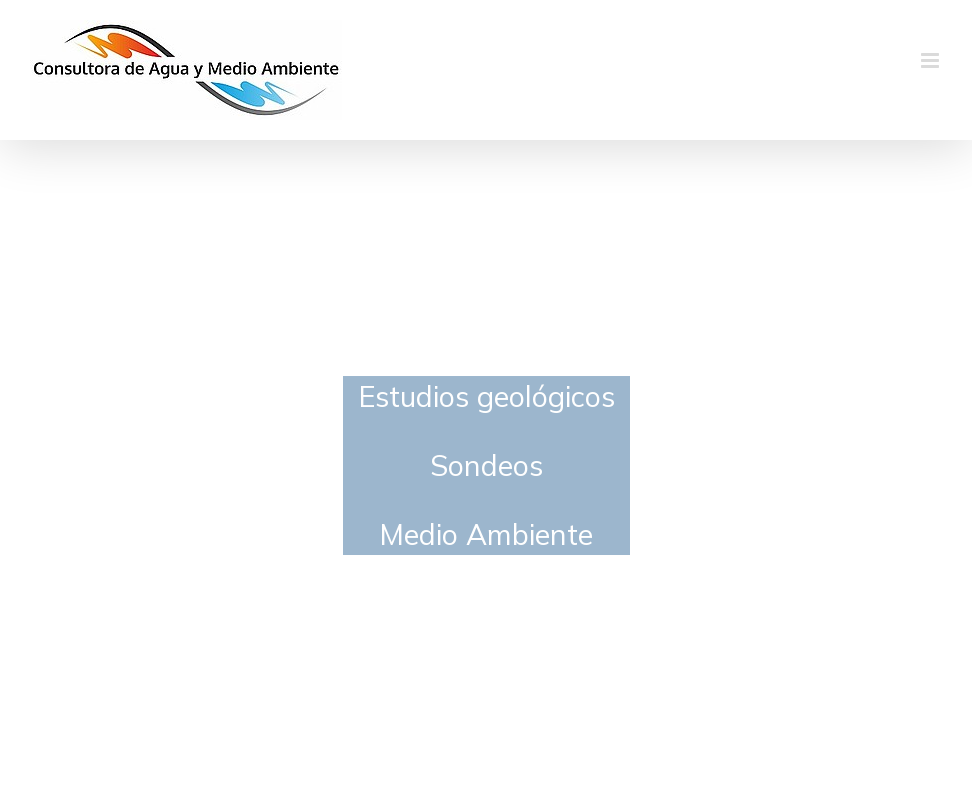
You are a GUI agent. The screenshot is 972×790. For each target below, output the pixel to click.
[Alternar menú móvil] (931, 60)
